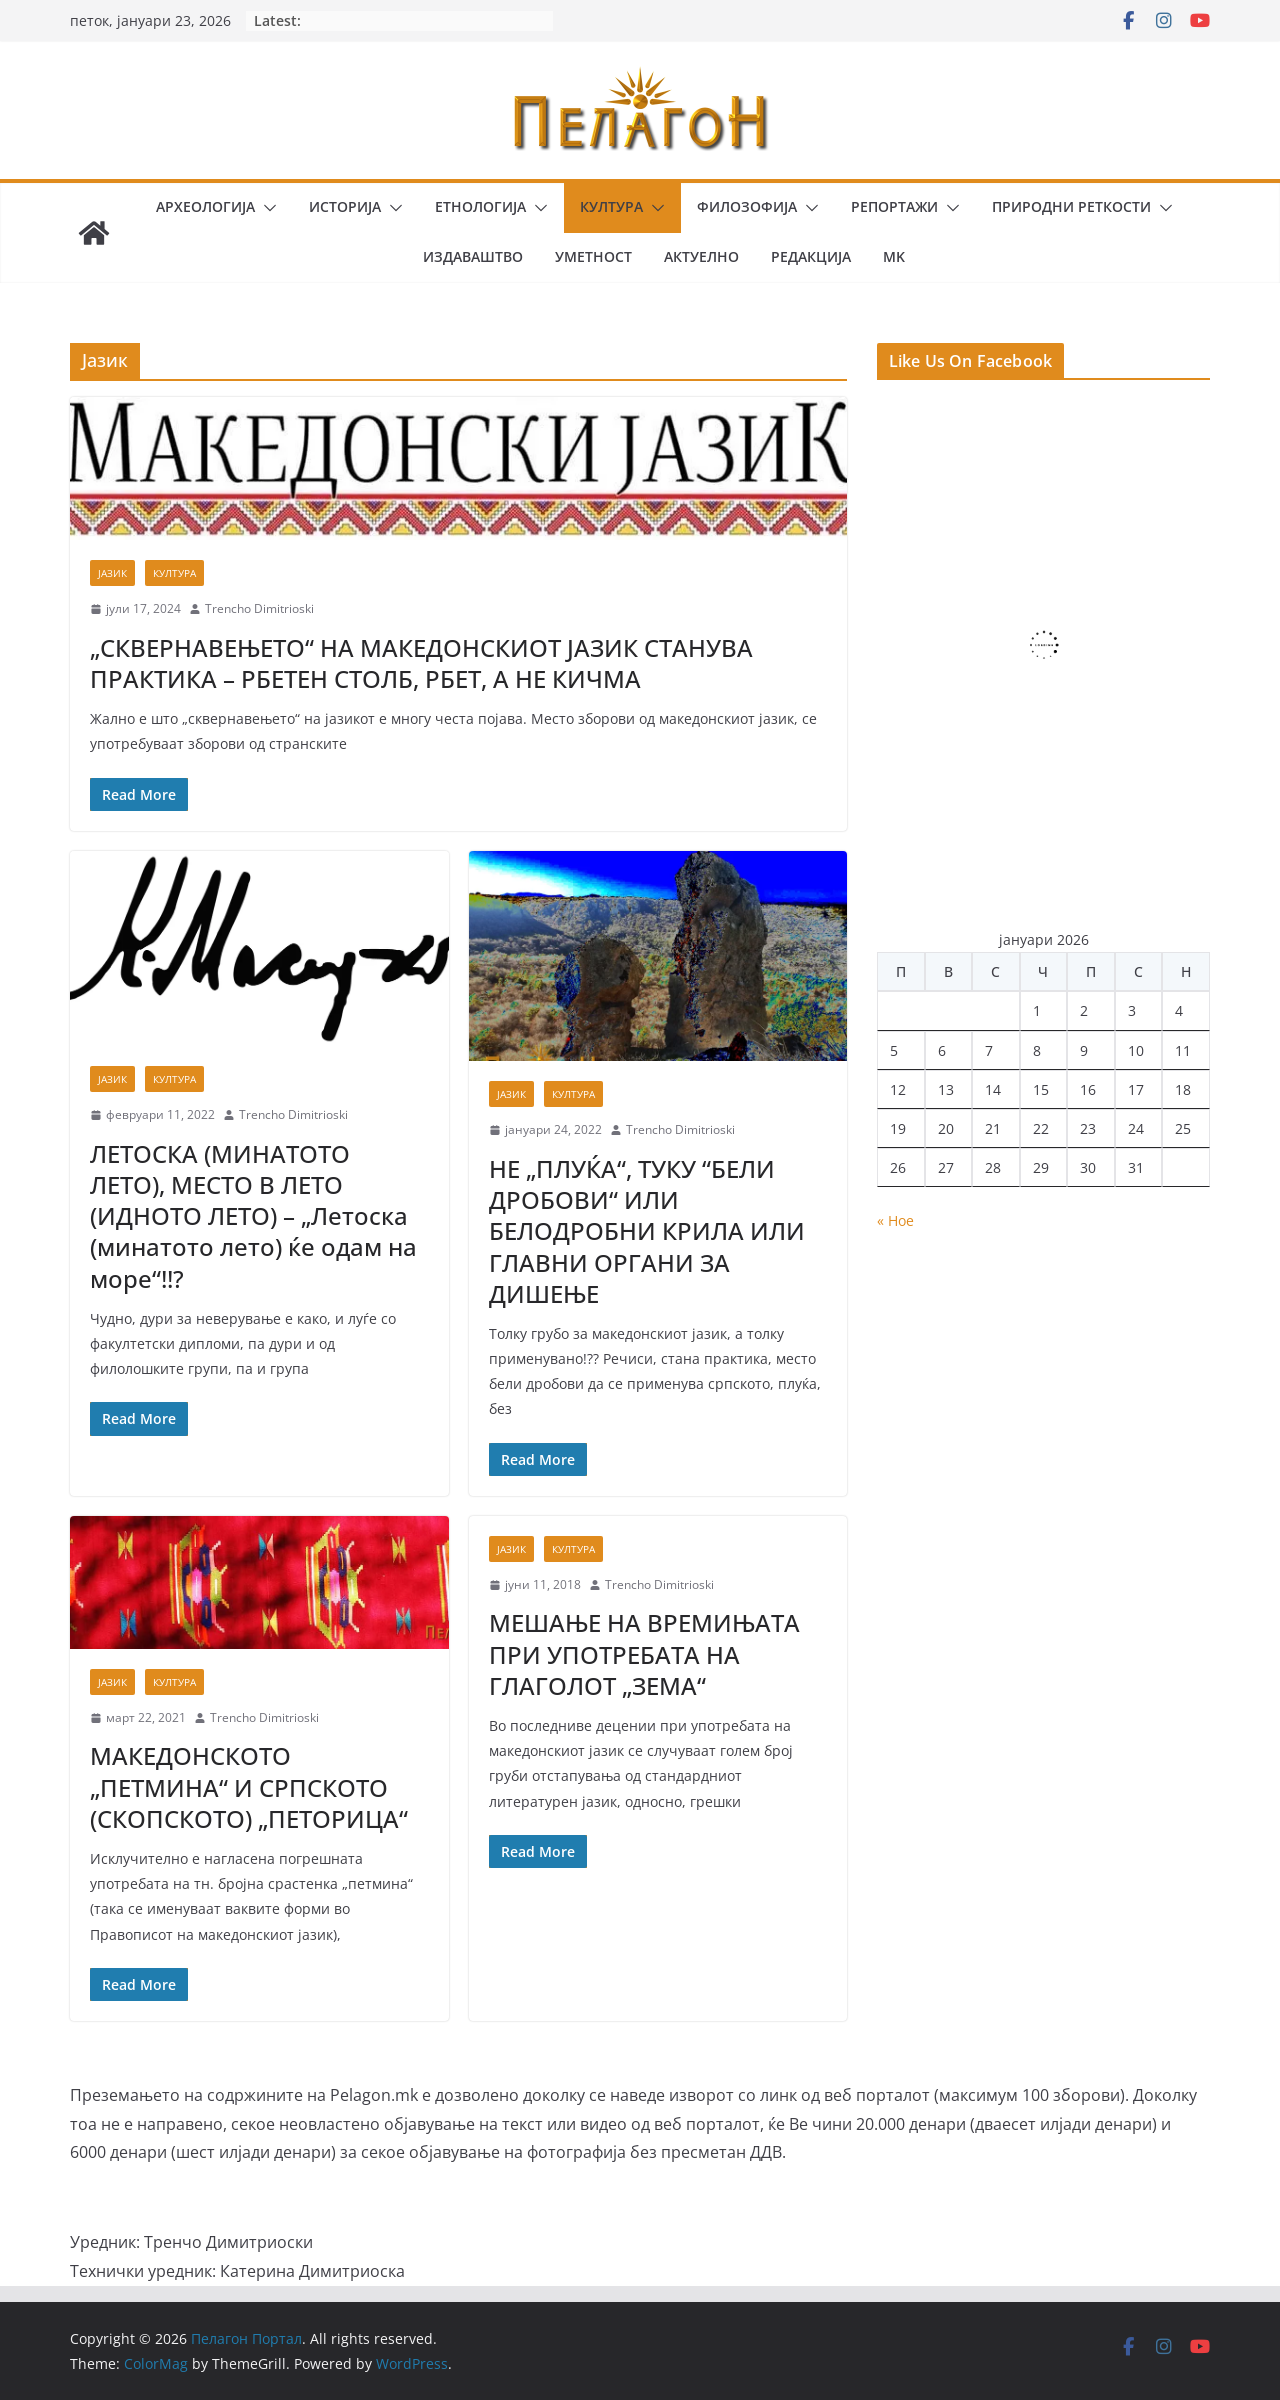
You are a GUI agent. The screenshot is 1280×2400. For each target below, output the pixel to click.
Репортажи (894, 206)
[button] (266, 208)
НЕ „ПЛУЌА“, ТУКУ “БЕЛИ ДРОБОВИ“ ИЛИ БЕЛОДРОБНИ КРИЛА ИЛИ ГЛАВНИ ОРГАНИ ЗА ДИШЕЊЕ (647, 1231)
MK (894, 256)
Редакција (811, 256)
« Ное (895, 1220)
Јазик (112, 573)
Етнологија (480, 206)
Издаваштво (473, 256)
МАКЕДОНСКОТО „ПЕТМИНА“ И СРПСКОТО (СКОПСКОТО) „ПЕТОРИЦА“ (249, 1786)
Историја (345, 206)
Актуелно (701, 256)
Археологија (205, 206)
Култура (611, 206)
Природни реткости (1071, 206)
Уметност (593, 256)
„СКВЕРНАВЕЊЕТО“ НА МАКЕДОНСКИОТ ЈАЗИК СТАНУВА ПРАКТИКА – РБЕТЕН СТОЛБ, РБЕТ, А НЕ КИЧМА (421, 663)
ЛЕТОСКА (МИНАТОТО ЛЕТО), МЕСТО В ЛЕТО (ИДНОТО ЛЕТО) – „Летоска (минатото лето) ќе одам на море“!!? (253, 1216)
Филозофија (747, 206)
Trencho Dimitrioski (259, 608)
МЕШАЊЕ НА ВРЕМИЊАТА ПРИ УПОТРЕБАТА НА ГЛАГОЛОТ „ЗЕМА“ (644, 1653)
